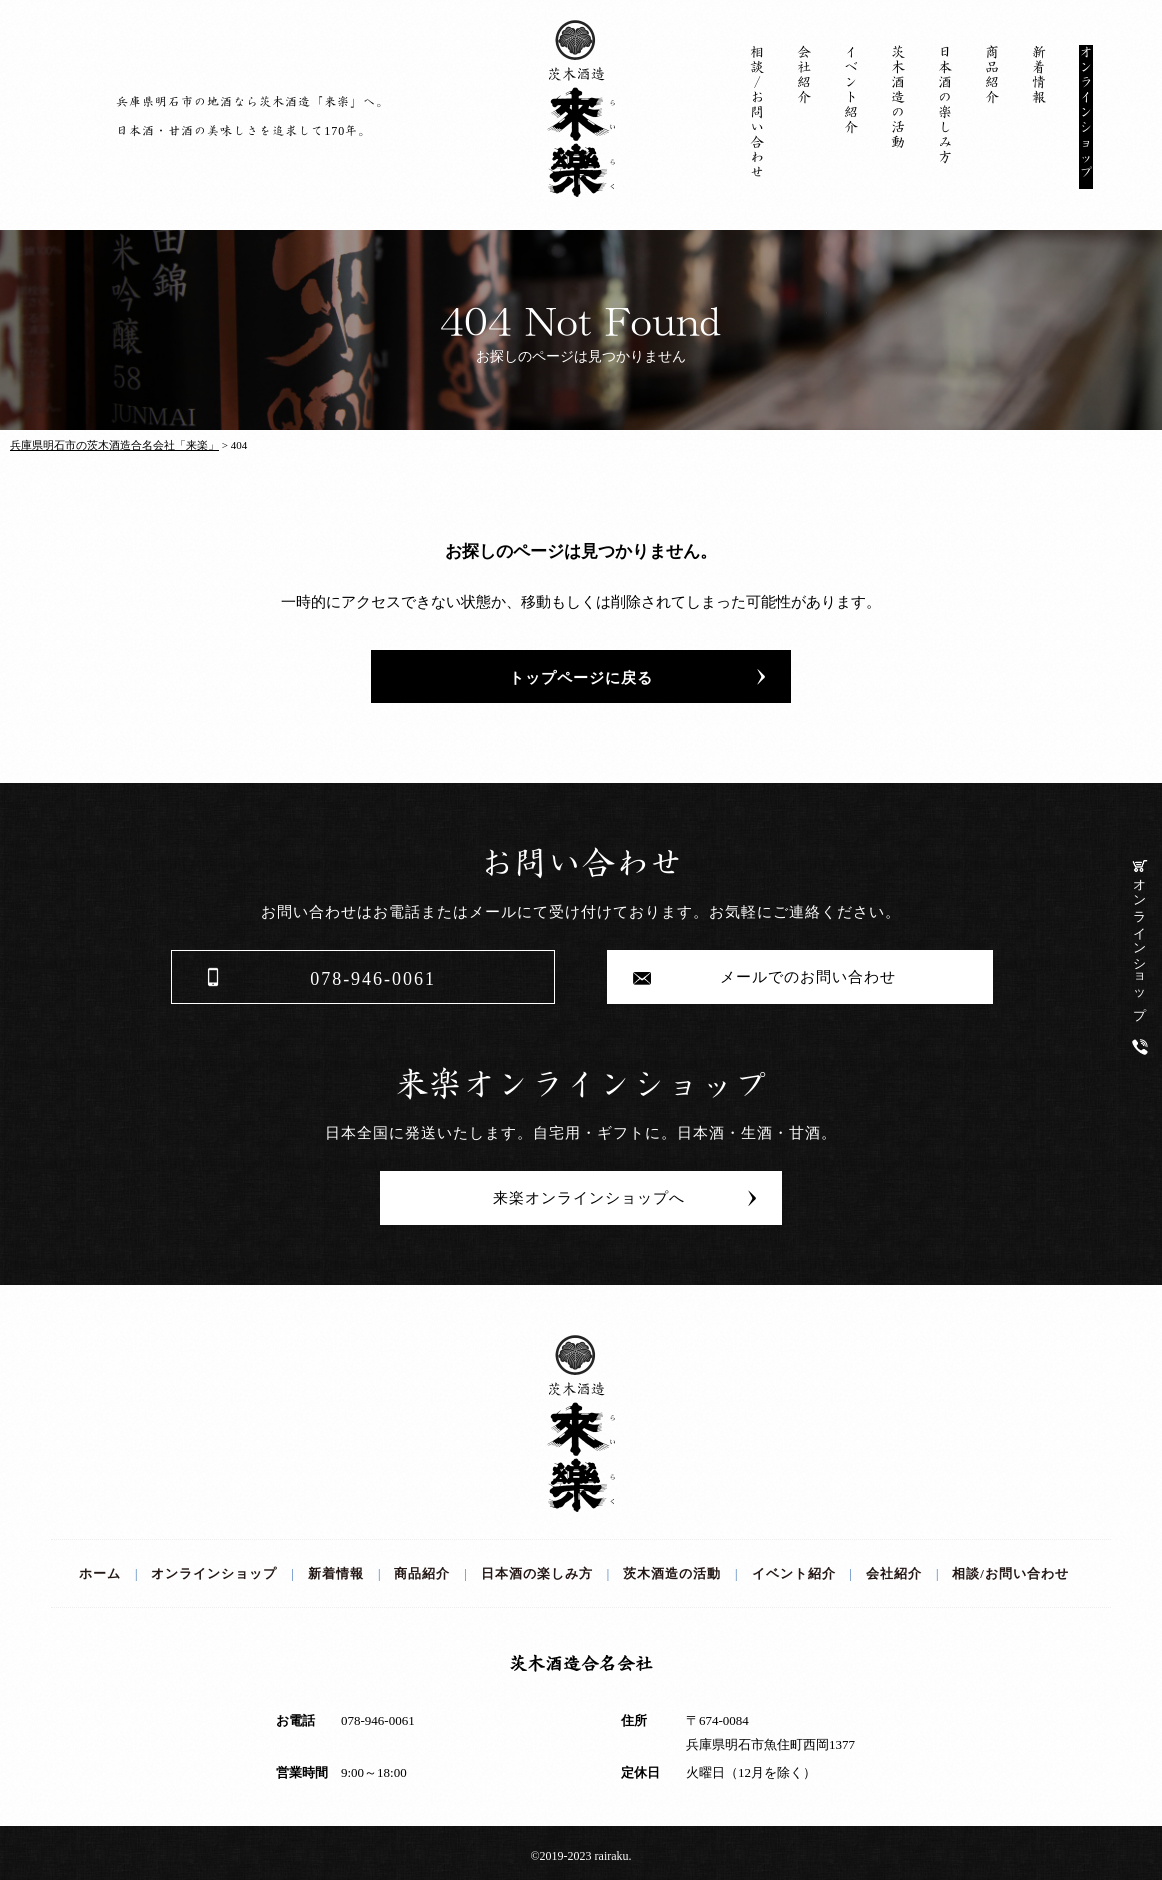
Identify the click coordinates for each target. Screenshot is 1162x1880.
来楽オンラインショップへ (581, 1198)
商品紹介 (992, 75)
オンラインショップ (1140, 936)
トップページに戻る (581, 678)
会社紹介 (804, 75)
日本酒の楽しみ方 (945, 105)
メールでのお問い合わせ (800, 977)
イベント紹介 (851, 90)
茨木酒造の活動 (898, 97)
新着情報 (1039, 75)
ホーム (100, 1573)
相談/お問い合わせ (757, 112)
